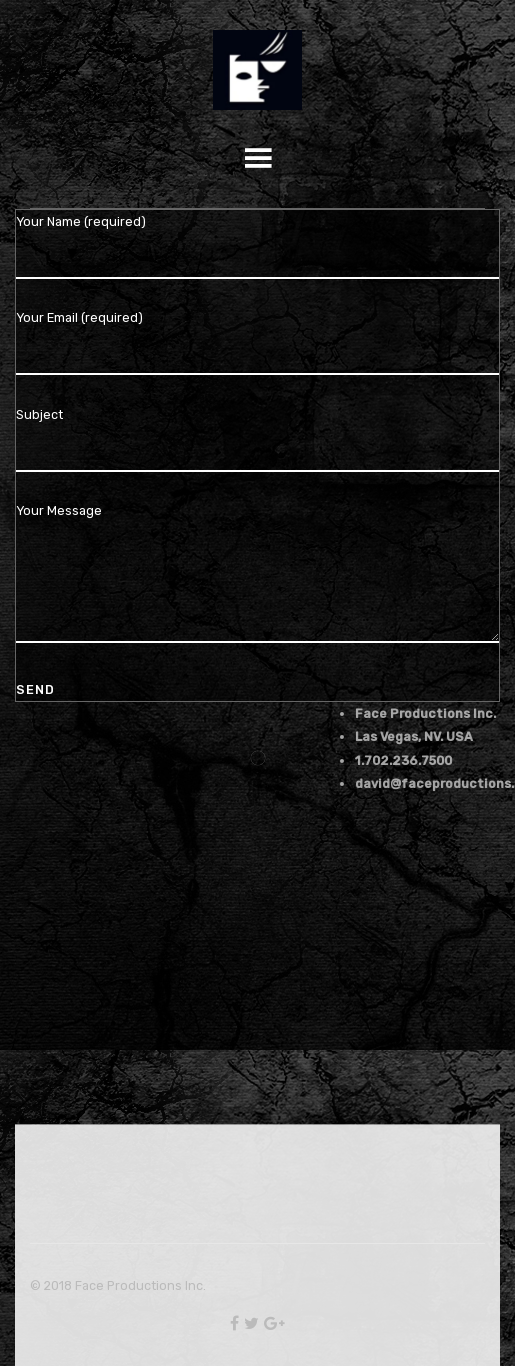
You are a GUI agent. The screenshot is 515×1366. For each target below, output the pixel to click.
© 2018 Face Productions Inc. (118, 1285)
